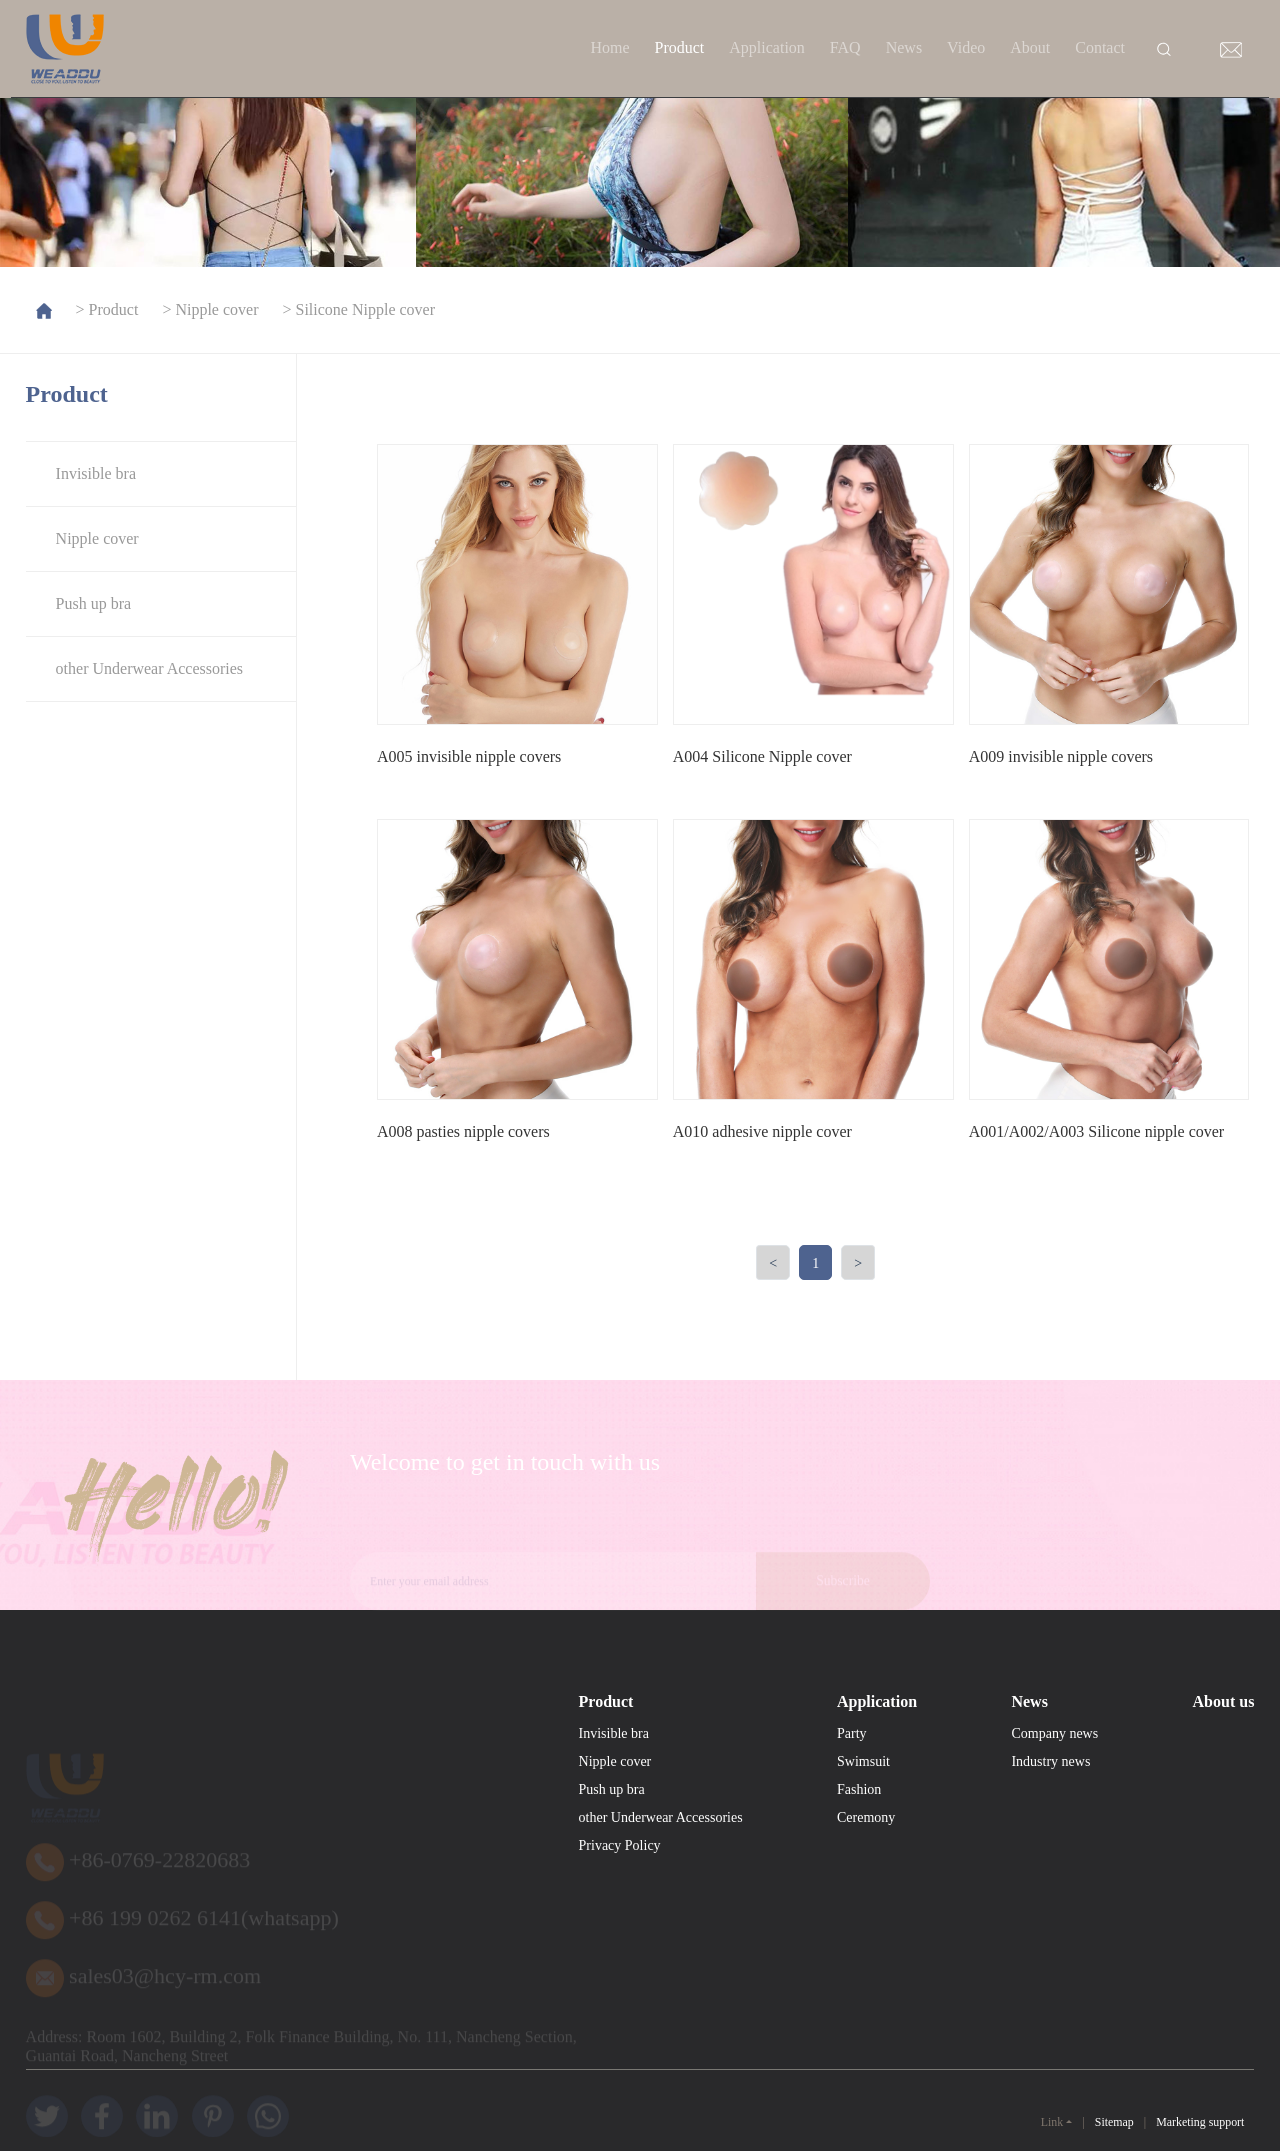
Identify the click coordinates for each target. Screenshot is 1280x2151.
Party (852, 1811)
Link (1052, 2122)
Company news (1054, 1811)
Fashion (859, 1867)
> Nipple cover (208, 309)
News (904, 47)
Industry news (1050, 1839)
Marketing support (1200, 2122)
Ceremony (866, 1895)
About (1030, 47)
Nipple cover (97, 538)
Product (680, 47)
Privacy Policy (620, 1923)
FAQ (845, 47)
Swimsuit (863, 1839)
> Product (105, 309)
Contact (1100, 47)
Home (609, 47)
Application (767, 47)
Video (966, 47)
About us (1224, 1779)
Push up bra (94, 603)
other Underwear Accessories (149, 668)
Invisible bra (96, 473)
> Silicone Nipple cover (357, 309)
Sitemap (1114, 2122)
